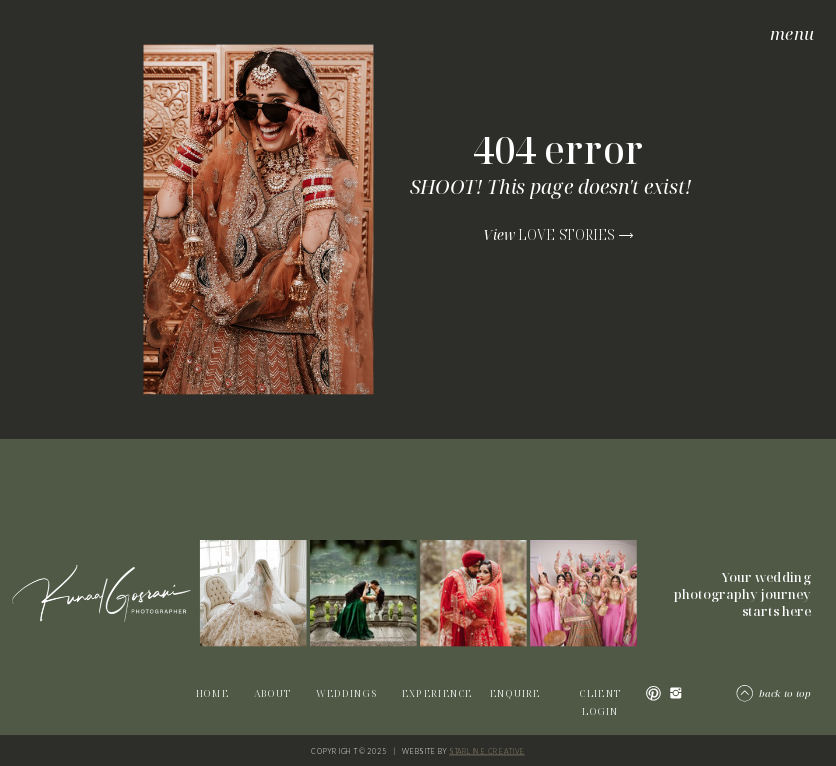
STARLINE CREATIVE (486, 751)
